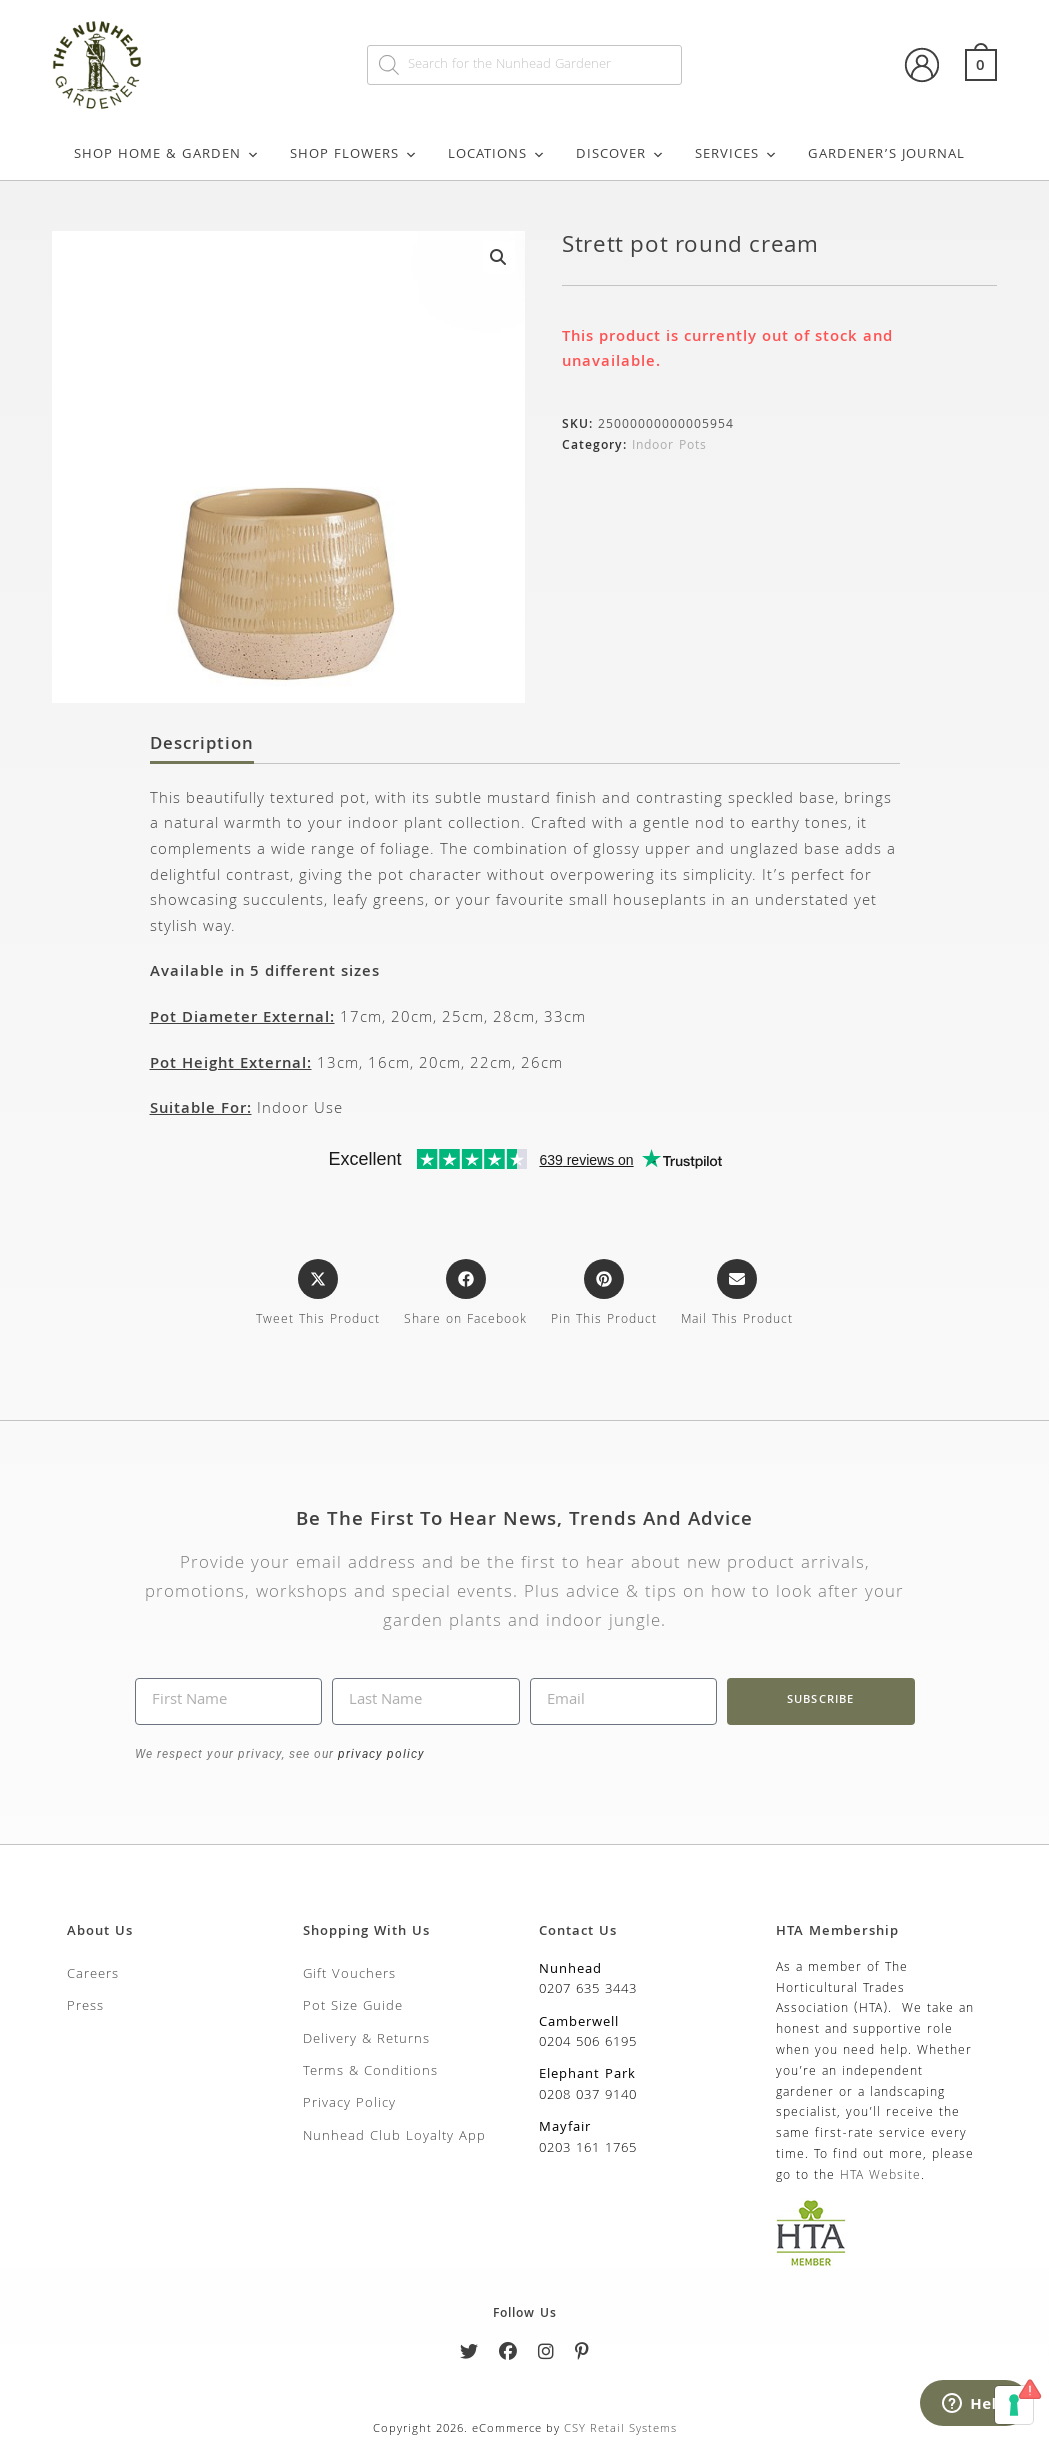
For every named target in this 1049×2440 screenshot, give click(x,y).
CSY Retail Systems (620, 2429)
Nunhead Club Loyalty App (394, 2137)
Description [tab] (202, 746)
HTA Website (880, 2176)
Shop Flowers (354, 155)
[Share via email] (737, 1295)
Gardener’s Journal (886, 155)
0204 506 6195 (588, 2043)
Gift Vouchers (349, 1975)
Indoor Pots (669, 446)
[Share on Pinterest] (604, 1295)
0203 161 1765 (588, 2149)
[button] (499, 257)
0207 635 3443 (588, 1990)
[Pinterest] (582, 2355)
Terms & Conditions (370, 2072)
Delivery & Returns (366, 2040)
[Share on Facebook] (465, 1295)
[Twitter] (469, 2355)
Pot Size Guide (353, 2007)
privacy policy (379, 1754)
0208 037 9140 (588, 2096)
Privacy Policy (349, 2104)
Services (736, 155)
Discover (620, 155)
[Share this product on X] (318, 1295)
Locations (497, 155)
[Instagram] (546, 2355)
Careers (93, 1975)
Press (85, 2007)
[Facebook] (508, 2355)
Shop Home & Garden (167, 155)
